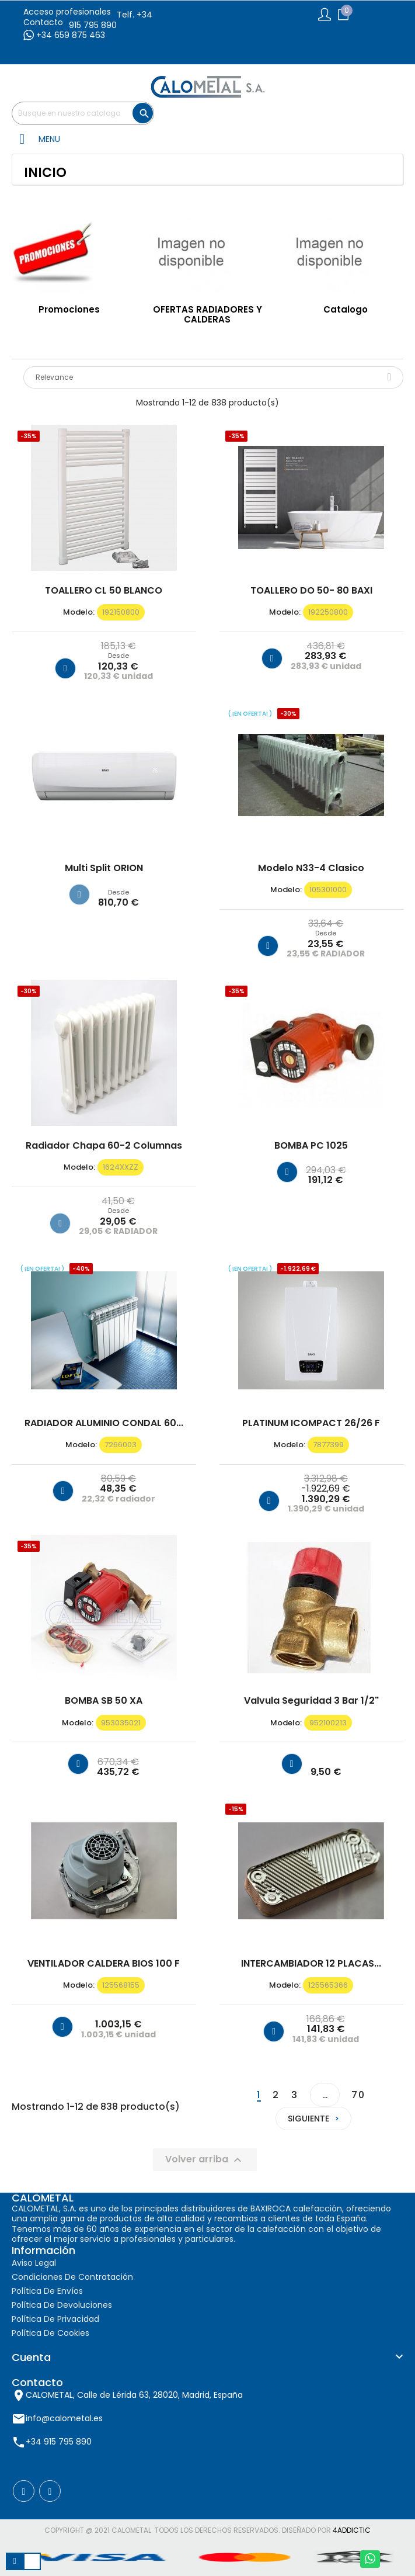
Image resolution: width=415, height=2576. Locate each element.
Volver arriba (205, 2159)
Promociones (69, 309)
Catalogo (345, 309)
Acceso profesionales (67, 12)
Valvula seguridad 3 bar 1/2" (311, 1701)
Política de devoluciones (62, 2305)
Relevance (213, 377)
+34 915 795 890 (59, 2441)
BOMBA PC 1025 (311, 1145)
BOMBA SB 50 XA (103, 1701)
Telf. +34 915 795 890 (110, 20)
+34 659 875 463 (64, 35)
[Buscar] (83, 113)
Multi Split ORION (104, 868)
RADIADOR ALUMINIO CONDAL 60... (104, 1423)
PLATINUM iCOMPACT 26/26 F (311, 1423)
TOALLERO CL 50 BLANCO (103, 590)
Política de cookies (50, 2333)
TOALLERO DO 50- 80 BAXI (311, 590)
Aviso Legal (34, 2263)
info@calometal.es (64, 2418)
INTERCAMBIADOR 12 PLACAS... (311, 1963)
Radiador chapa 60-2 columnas (104, 1145)
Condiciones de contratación (72, 2277)
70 (358, 2095)
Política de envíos (47, 2291)
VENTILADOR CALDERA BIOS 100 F (103, 1963)
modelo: (79, 612)
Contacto (43, 22)
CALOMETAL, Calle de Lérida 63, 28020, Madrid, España (134, 2395)
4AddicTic (352, 2530)
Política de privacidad (55, 2319)
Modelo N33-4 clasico (311, 868)
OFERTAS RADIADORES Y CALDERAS (207, 314)
